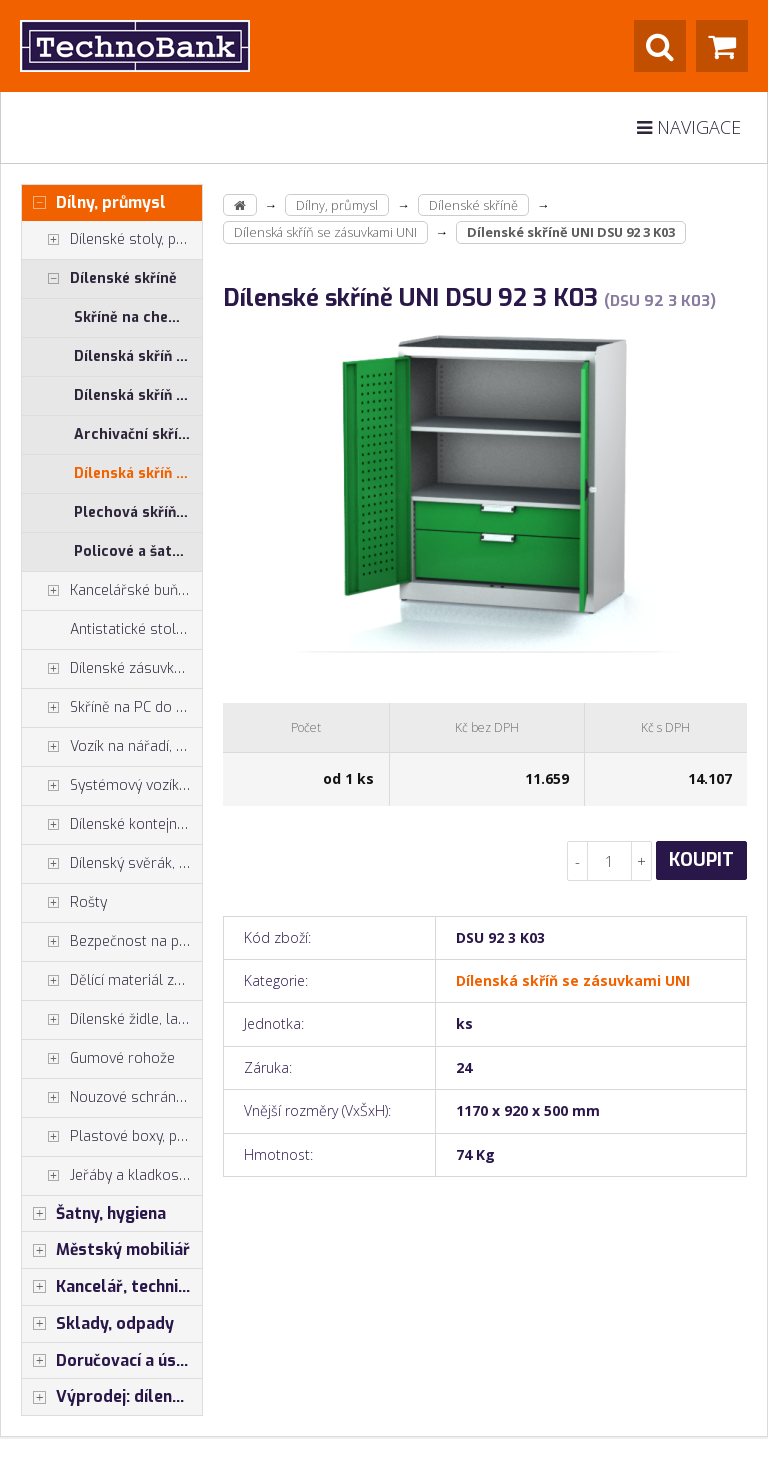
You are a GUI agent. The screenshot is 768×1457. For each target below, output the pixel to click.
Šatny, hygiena (94, 1214)
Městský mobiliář (106, 1250)
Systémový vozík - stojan (112, 786)
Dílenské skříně (99, 279)
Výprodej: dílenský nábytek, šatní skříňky (112, 1397)
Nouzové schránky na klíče (112, 1098)
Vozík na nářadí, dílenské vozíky (112, 747)
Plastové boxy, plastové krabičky (112, 1137)
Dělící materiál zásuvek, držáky (112, 981)
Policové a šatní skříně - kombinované (138, 551)
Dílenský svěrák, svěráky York (112, 864)
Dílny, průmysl (94, 203)
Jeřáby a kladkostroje (112, 1176)
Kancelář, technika (109, 1287)
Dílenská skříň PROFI (138, 356)
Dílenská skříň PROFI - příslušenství (138, 395)
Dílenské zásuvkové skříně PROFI (112, 669)
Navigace (689, 127)
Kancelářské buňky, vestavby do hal (112, 591)
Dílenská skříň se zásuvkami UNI (138, 473)
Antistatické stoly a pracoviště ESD (136, 629)
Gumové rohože (98, 1059)
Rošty (64, 903)
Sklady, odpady (98, 1324)
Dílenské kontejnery (110, 825)
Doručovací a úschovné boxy (112, 1361)
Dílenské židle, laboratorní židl (112, 1020)
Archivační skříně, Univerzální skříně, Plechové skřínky (138, 434)
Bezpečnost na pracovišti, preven (112, 942)
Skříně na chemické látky (138, 317)
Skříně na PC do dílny (112, 708)
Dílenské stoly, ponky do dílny (112, 240)
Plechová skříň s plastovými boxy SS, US (138, 512)
